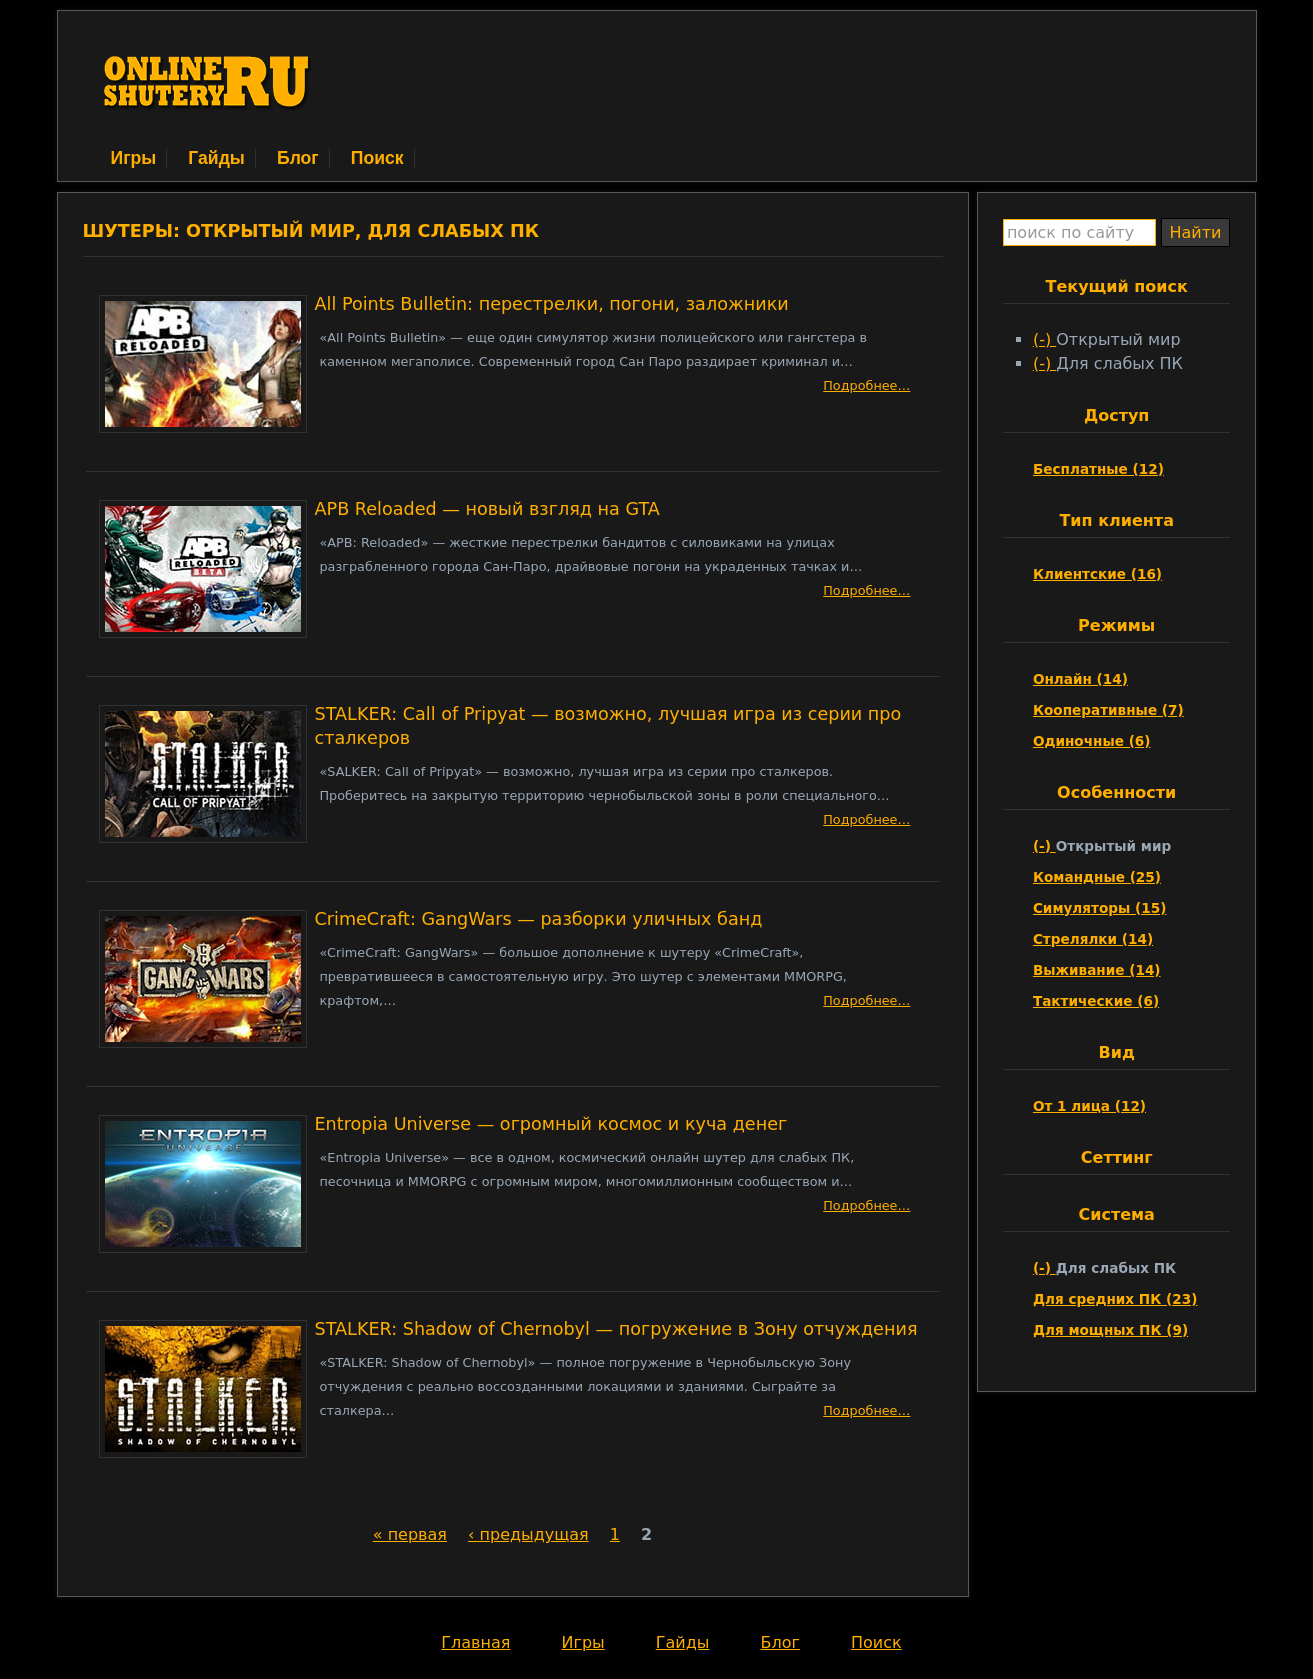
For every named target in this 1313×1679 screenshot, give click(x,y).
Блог (298, 158)
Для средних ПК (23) (1115, 1299)
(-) (1044, 339)
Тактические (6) (1096, 1001)
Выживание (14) (1097, 970)
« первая (410, 1534)
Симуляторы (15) (1099, 908)
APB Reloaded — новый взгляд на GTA (487, 509)
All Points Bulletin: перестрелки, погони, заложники (552, 304)
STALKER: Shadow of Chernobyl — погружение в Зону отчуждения (616, 1329)
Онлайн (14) (1080, 679)
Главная (475, 1642)
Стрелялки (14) (1093, 939)
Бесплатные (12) (1098, 469)
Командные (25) (1097, 877)
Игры (134, 158)
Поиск (377, 158)
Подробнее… (866, 385)
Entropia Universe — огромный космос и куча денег (551, 1124)
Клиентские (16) (1097, 574)
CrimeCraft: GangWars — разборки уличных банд (539, 919)
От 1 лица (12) (1089, 1106)
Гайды (216, 158)
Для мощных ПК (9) (1110, 1330)
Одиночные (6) (1092, 741)
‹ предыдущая (528, 1534)
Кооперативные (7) (1108, 710)
